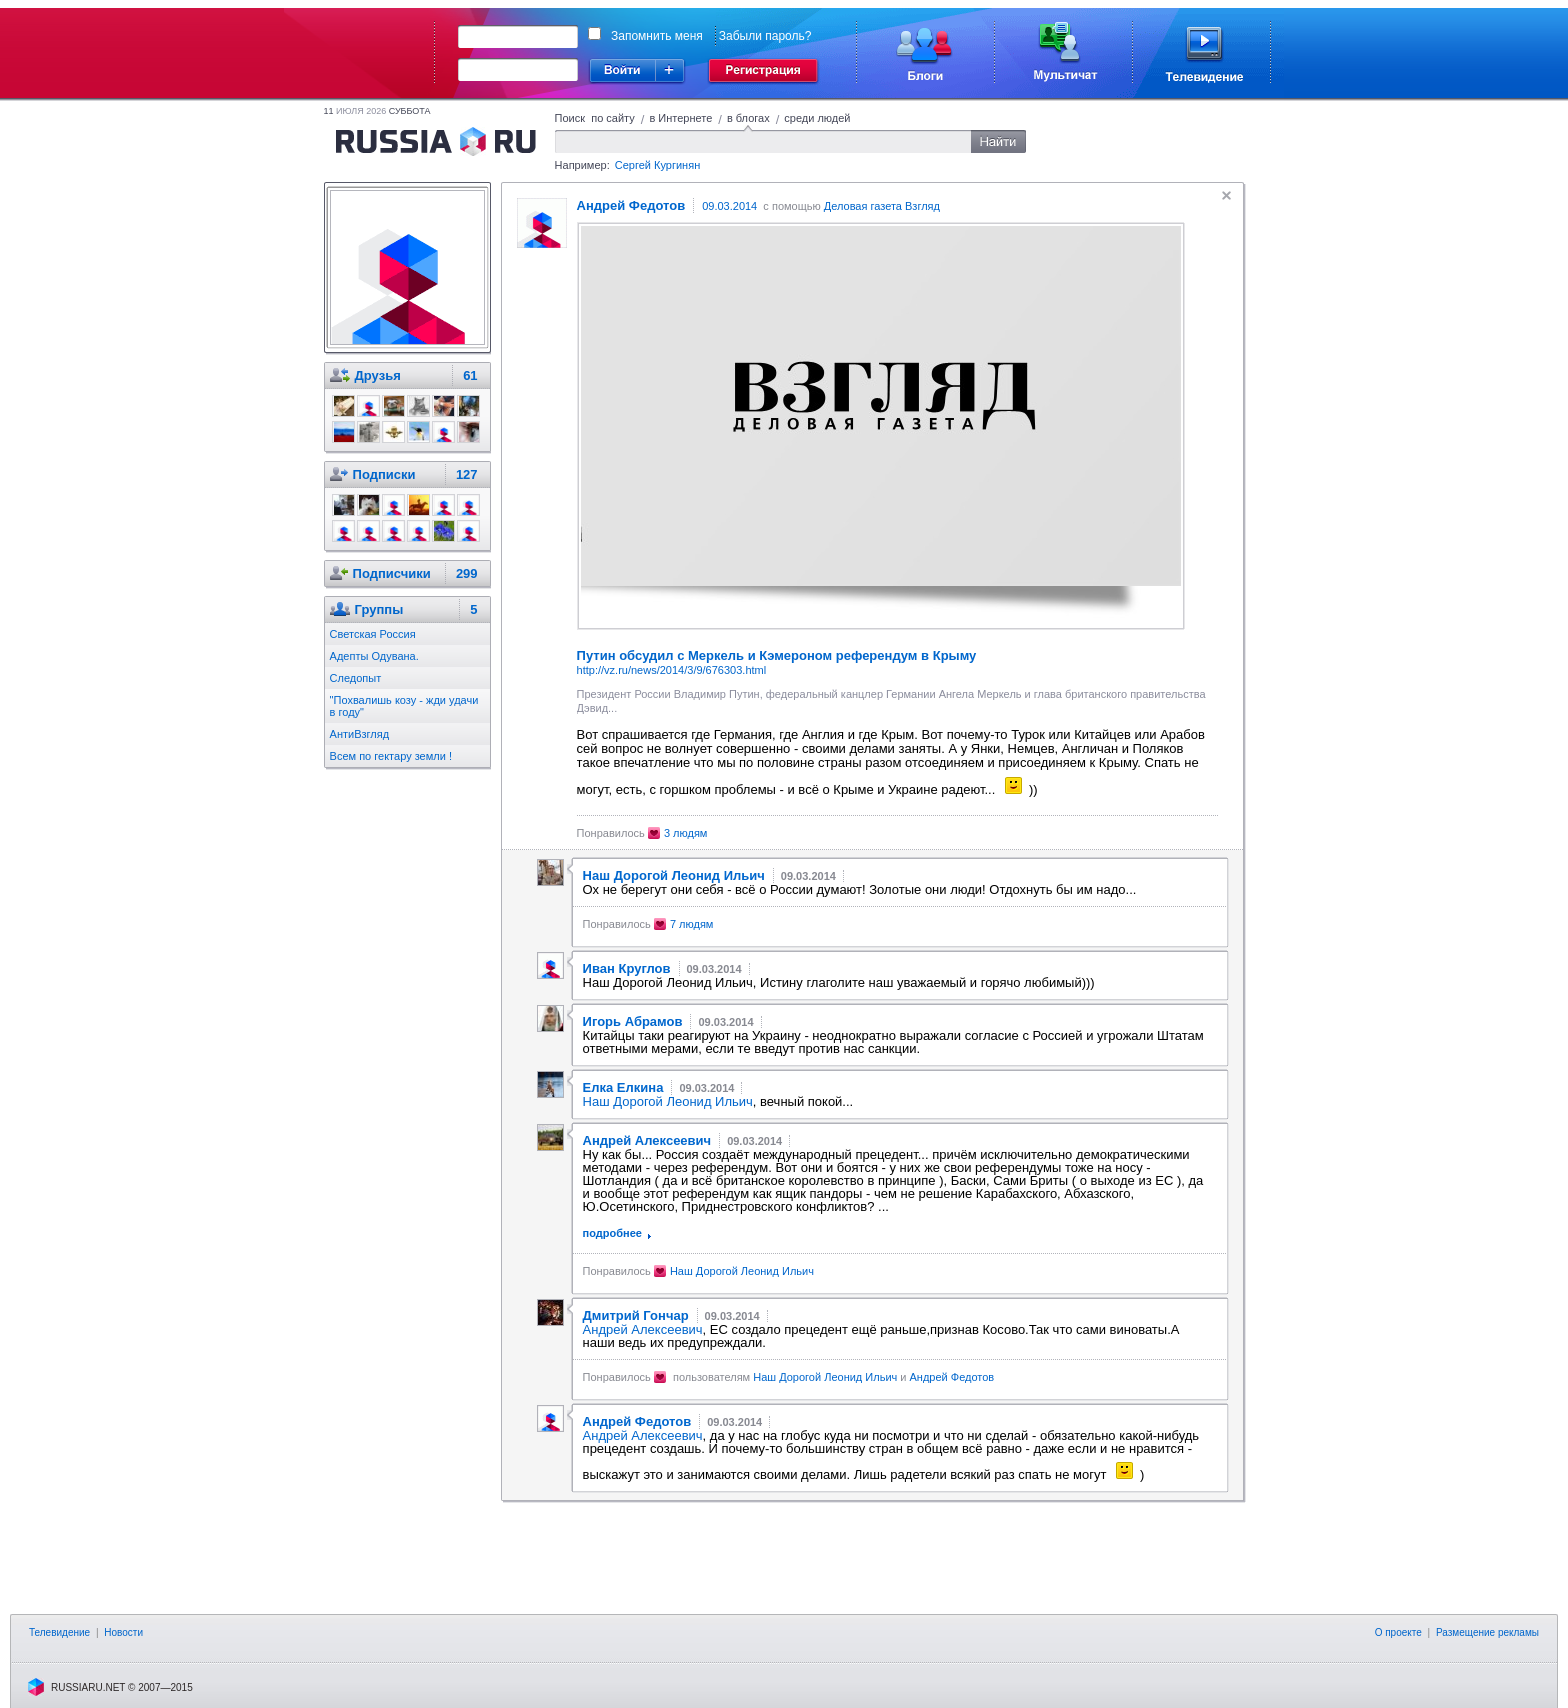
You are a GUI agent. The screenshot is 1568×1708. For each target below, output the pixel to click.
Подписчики (392, 573)
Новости (123, 1632)
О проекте (1398, 1632)
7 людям (692, 924)
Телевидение (59, 1632)
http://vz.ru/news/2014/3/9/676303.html (672, 670)
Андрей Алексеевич (643, 1329)
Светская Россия (373, 634)
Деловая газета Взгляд (882, 206)
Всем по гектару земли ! (391, 756)
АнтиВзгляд (360, 734)
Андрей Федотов (952, 1377)
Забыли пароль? (765, 36)
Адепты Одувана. (374, 656)
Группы (379, 609)
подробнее (612, 1233)
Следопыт (356, 678)
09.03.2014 (729, 206)
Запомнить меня (657, 36)
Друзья (378, 375)
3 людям (686, 833)
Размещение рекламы (1487, 1632)
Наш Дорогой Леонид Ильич (668, 1101)
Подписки (384, 474)
